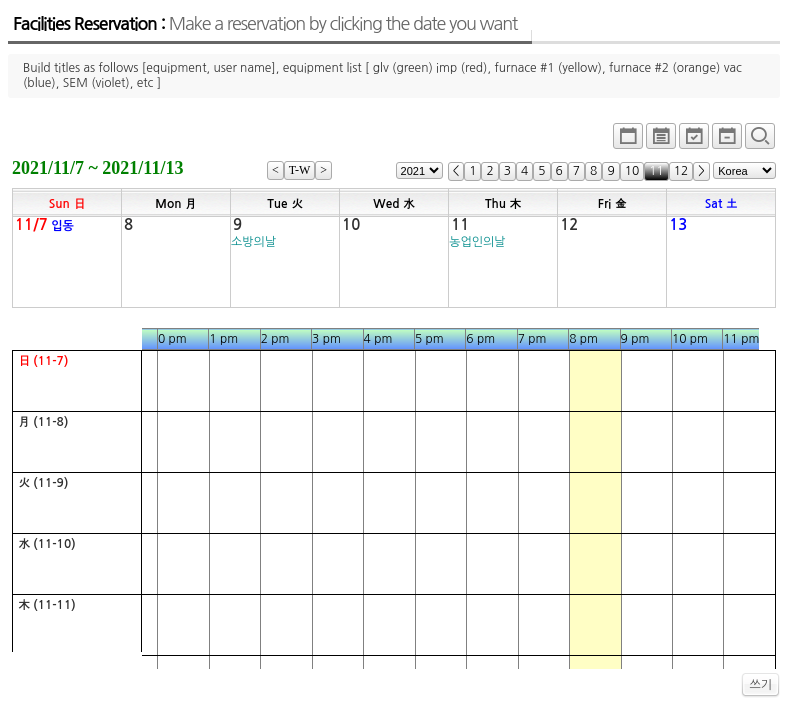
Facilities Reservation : (265, 24)
